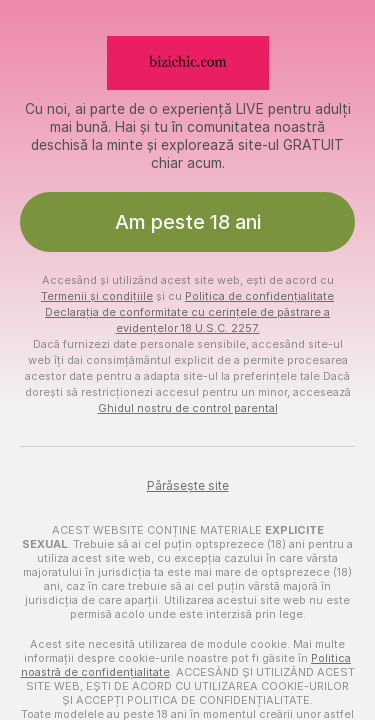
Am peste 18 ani (188, 222)
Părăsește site (188, 486)
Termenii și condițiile (97, 296)
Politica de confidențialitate (259, 296)
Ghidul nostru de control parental (188, 408)
